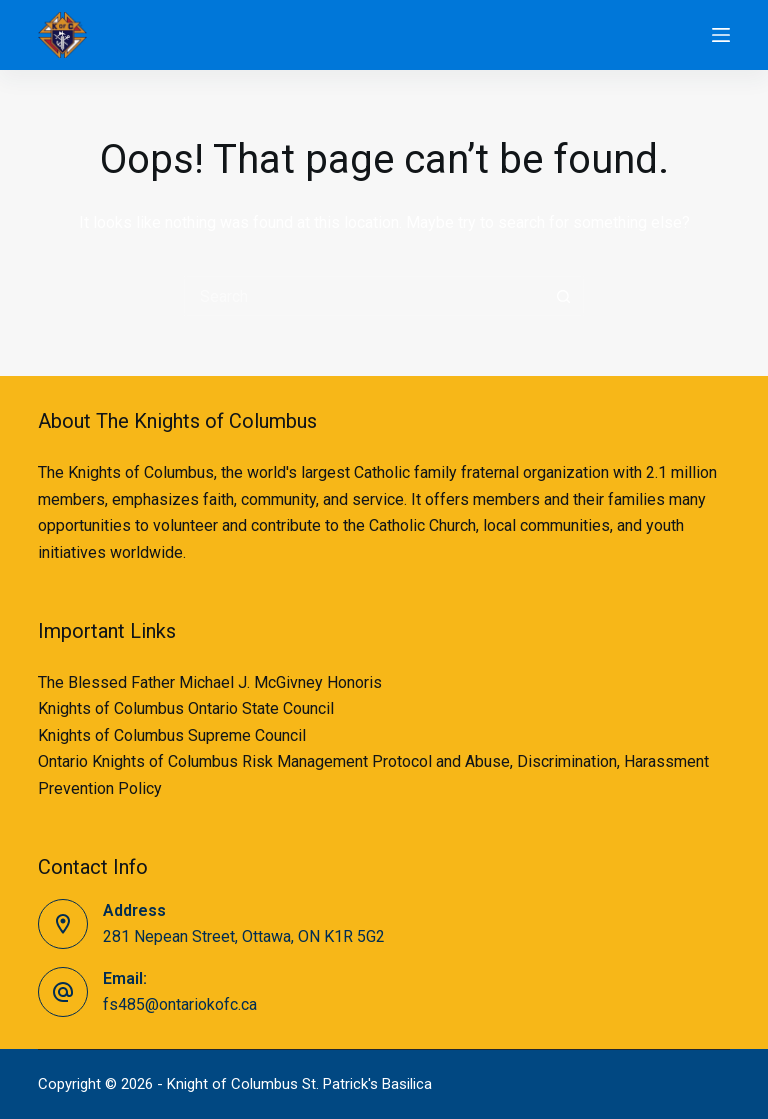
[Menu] (721, 35)
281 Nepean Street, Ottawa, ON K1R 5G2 (244, 936)
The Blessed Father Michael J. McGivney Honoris (210, 682)
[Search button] (564, 296)
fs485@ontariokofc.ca (180, 1004)
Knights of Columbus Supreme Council (172, 735)
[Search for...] (364, 296)
